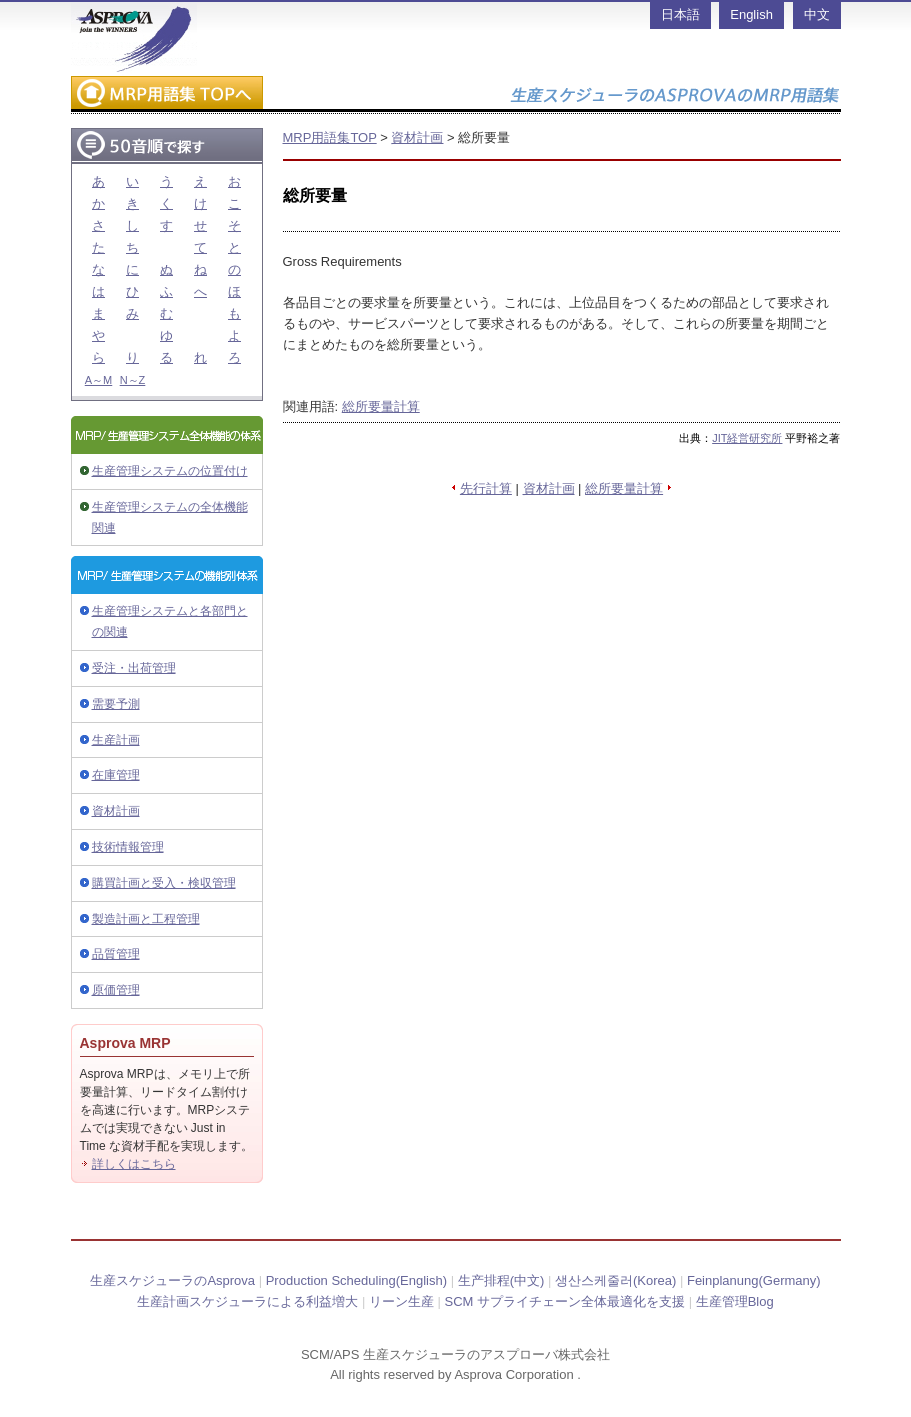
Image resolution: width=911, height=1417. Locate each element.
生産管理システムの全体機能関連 (170, 517)
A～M (99, 380)
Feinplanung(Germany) (754, 1280)
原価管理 (116, 990)
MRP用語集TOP (330, 137)
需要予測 (116, 704)
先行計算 (486, 488)
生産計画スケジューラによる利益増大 (247, 1301)
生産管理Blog (735, 1301)
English (751, 14)
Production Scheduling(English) (356, 1280)
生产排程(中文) (501, 1280)
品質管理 (116, 954)
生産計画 (116, 740)
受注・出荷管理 (134, 668)
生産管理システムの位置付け (170, 471)
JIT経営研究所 (747, 438)
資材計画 (116, 811)
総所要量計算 (381, 406)
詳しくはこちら (134, 1164)
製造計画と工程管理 (146, 919)
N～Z (133, 380)
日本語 (680, 14)
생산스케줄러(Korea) (615, 1280)
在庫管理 (116, 775)
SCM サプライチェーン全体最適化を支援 (565, 1301)
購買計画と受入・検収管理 (164, 883)
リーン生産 (401, 1301)
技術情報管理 (128, 847)
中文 (817, 14)
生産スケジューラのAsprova (172, 1280)
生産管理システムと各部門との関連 (170, 621)
